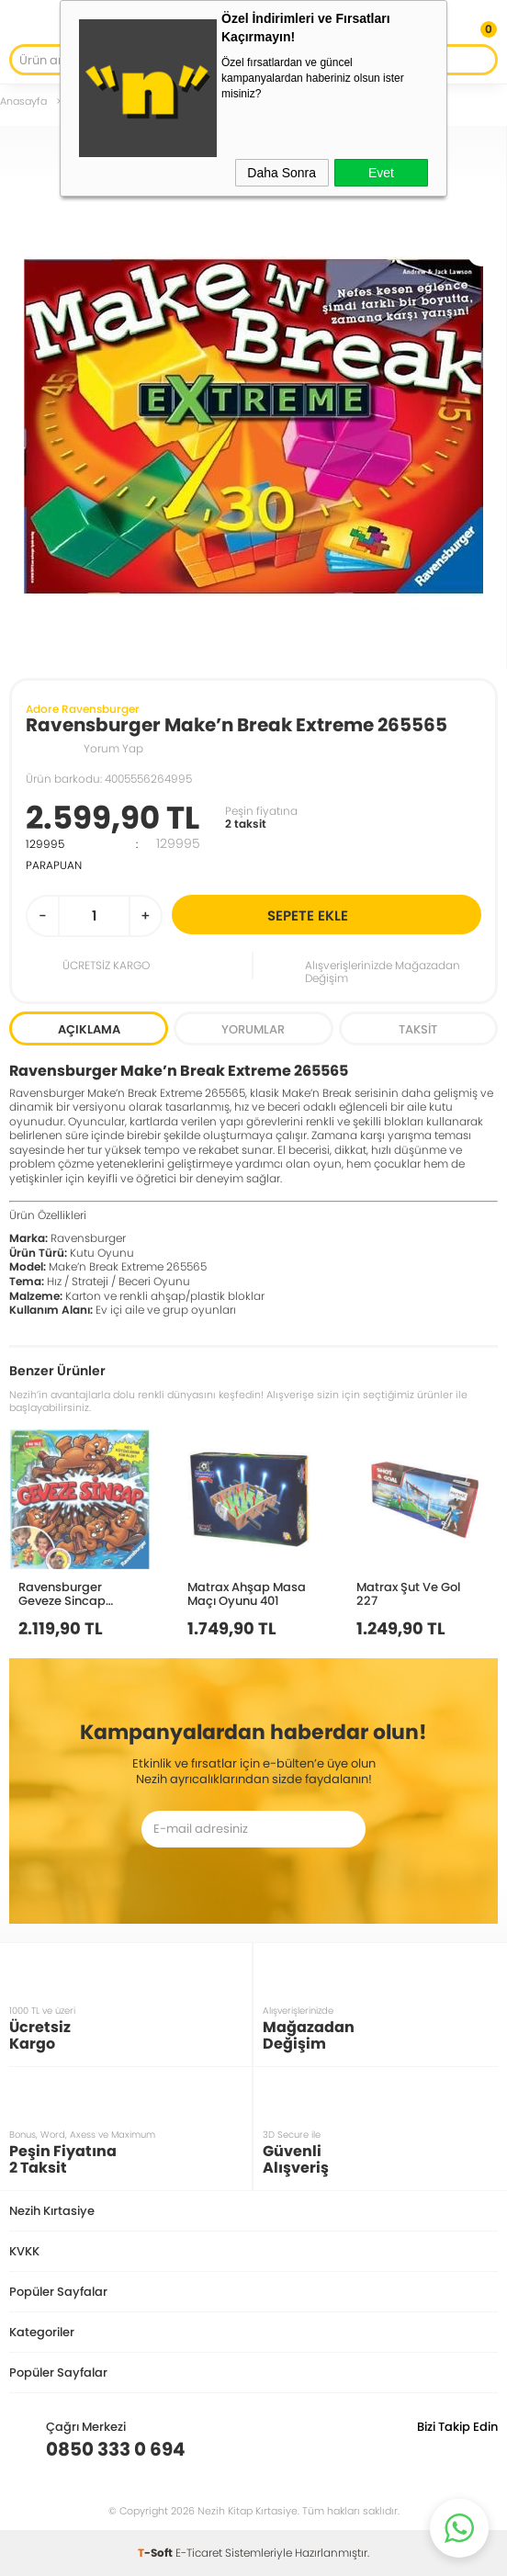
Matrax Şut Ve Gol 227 (408, 1593)
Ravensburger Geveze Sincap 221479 (62, 1593)
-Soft (156, 2552)
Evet (381, 172)
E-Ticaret (198, 2552)
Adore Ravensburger (83, 709)
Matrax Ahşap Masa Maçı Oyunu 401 (246, 1593)
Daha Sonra (281, 172)
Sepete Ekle (371, 914)
